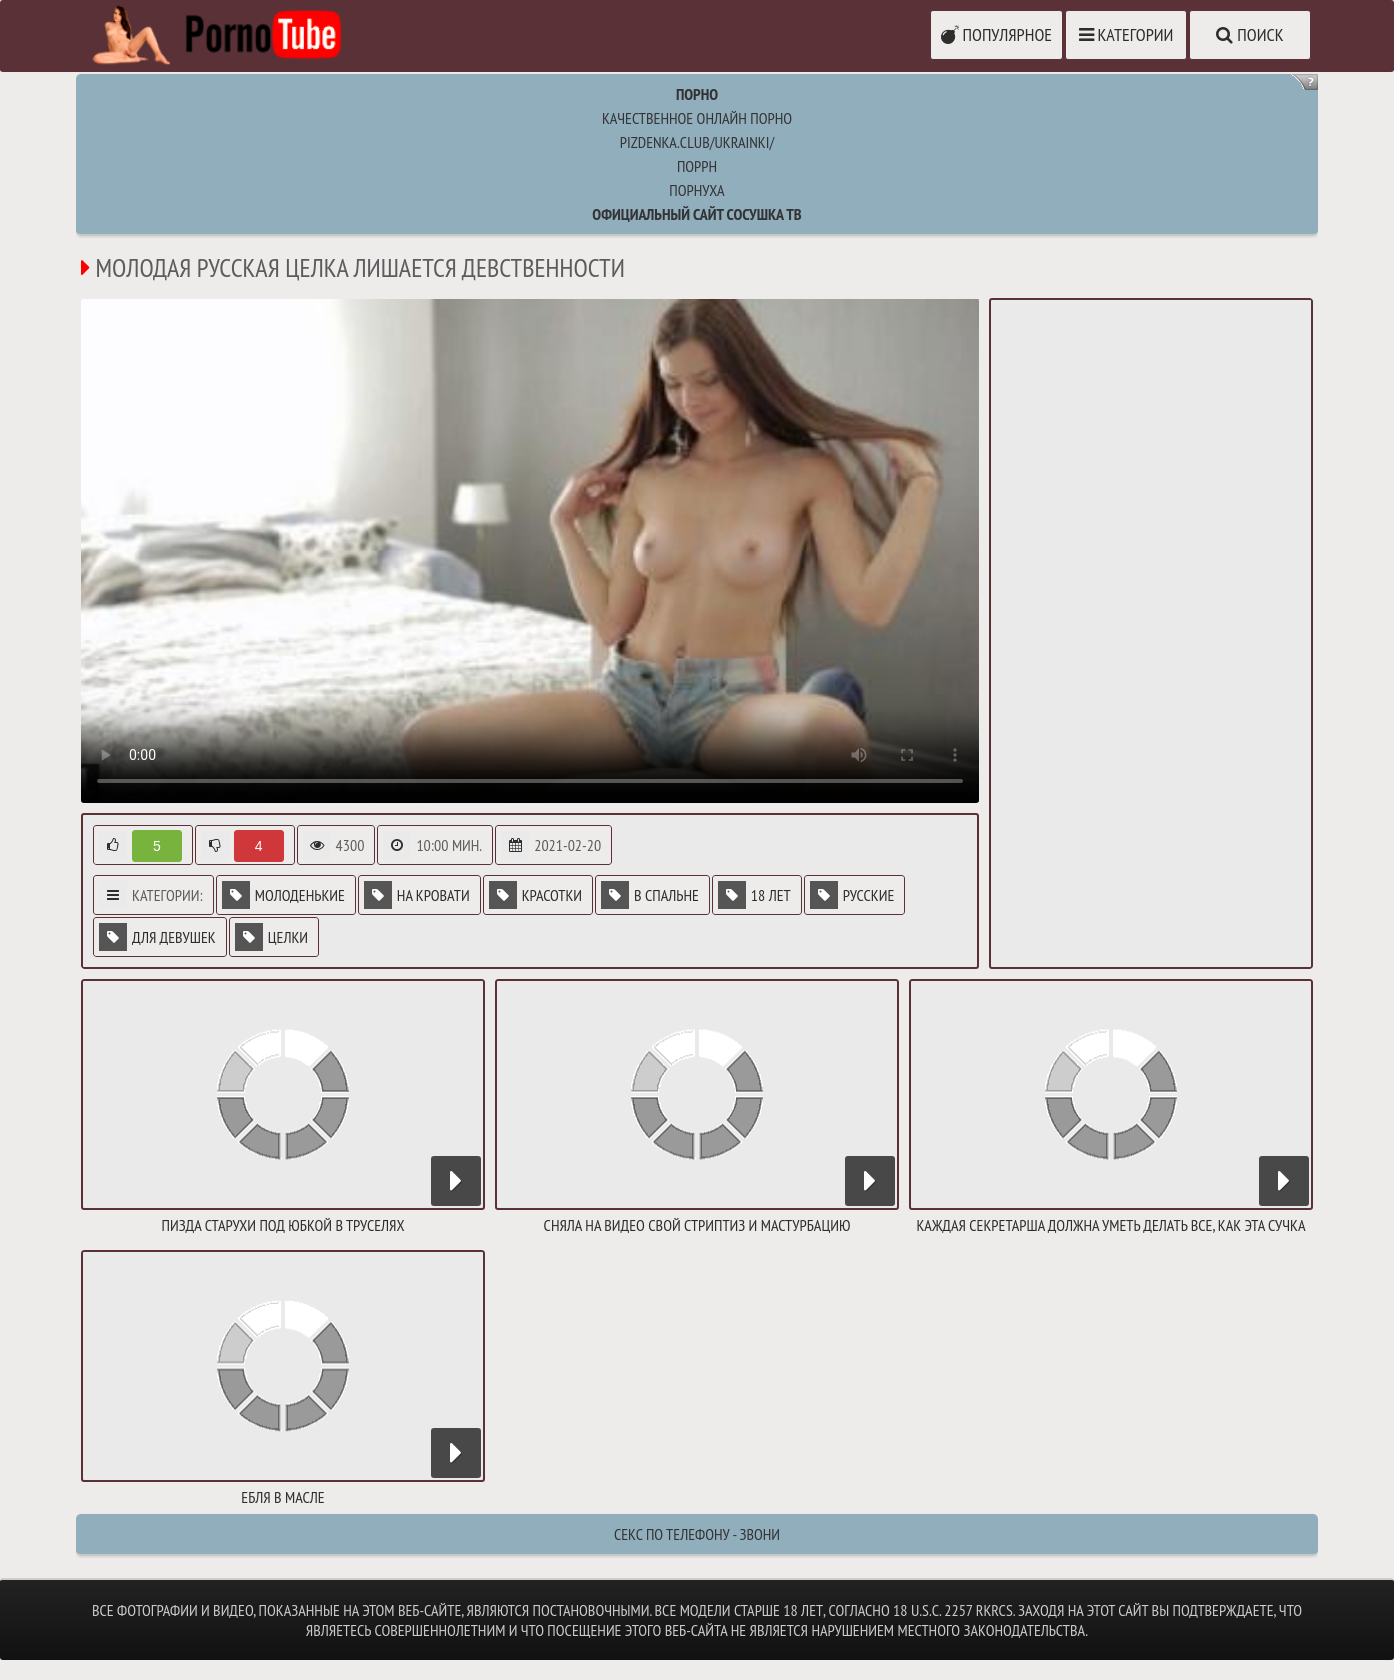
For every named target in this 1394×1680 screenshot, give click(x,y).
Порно (697, 94)
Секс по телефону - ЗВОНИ (697, 1534)
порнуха (696, 190)
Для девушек (157, 937)
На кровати (417, 895)
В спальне (650, 895)
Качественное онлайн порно (697, 118)
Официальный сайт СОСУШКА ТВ (696, 214)
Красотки (535, 895)
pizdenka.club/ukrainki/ (697, 142)
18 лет (754, 895)
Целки (271, 937)
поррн (697, 166)
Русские (852, 895)
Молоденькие (283, 895)
